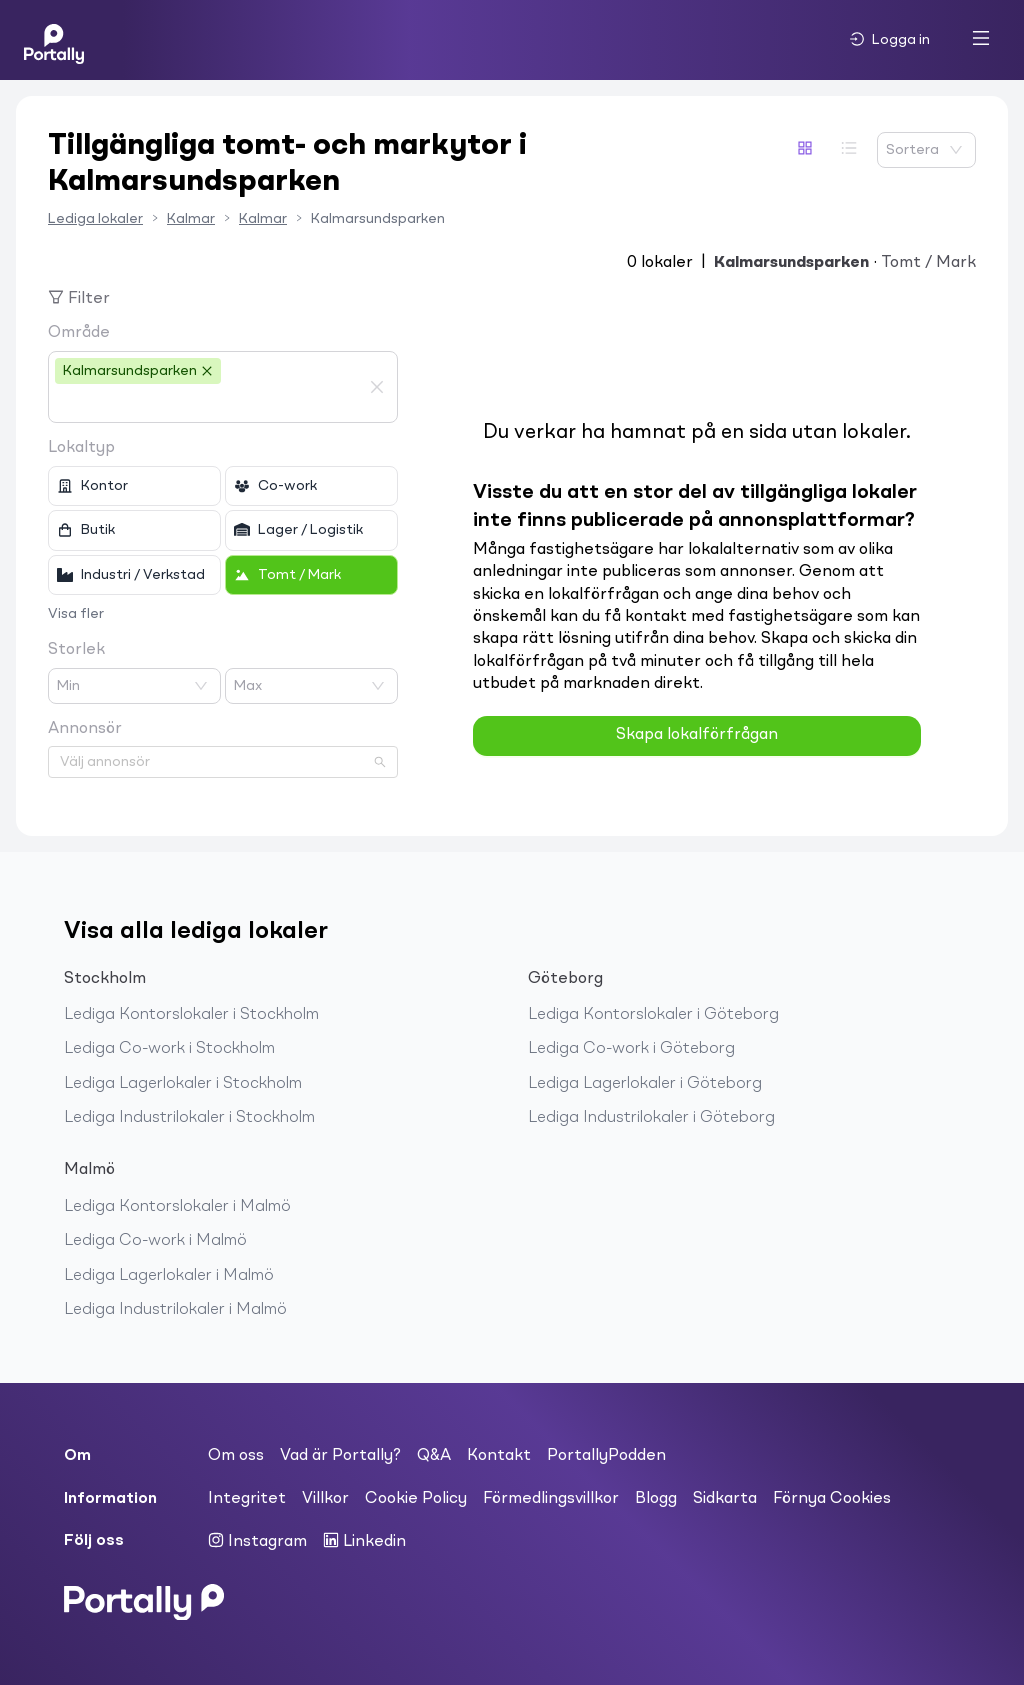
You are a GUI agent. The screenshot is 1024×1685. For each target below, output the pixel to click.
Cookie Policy (416, 1499)
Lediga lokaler (95, 219)
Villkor (325, 1499)
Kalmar (191, 219)
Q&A (434, 1456)
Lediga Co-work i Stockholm (169, 1049)
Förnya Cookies (832, 1499)
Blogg (656, 1499)
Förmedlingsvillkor (551, 1499)
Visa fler (76, 614)
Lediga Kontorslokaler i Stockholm (191, 1015)
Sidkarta (725, 1499)
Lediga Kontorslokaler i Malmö (177, 1207)
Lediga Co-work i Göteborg (631, 1049)
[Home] (54, 40)
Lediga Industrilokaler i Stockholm (189, 1118)
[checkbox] (134, 486)
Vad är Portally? (340, 1456)
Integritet (247, 1499)
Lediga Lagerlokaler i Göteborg (645, 1084)
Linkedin (364, 1541)
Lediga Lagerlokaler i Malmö (169, 1276)
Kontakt (499, 1456)
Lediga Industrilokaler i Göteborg (651, 1118)
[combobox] (208, 404)
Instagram (257, 1541)
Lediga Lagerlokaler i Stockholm (183, 1084)
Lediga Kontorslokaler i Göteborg (653, 1015)
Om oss (236, 1456)
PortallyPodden (606, 1456)
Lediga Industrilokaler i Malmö (175, 1310)
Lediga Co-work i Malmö (155, 1241)
